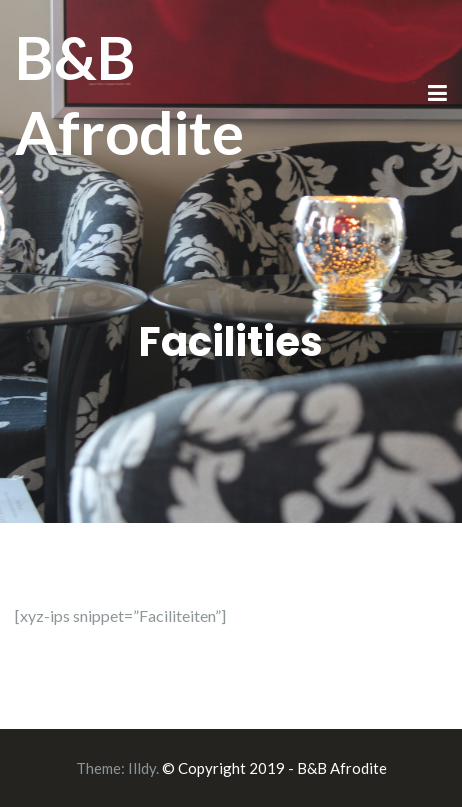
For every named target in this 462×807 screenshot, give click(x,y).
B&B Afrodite (129, 94)
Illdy (142, 768)
